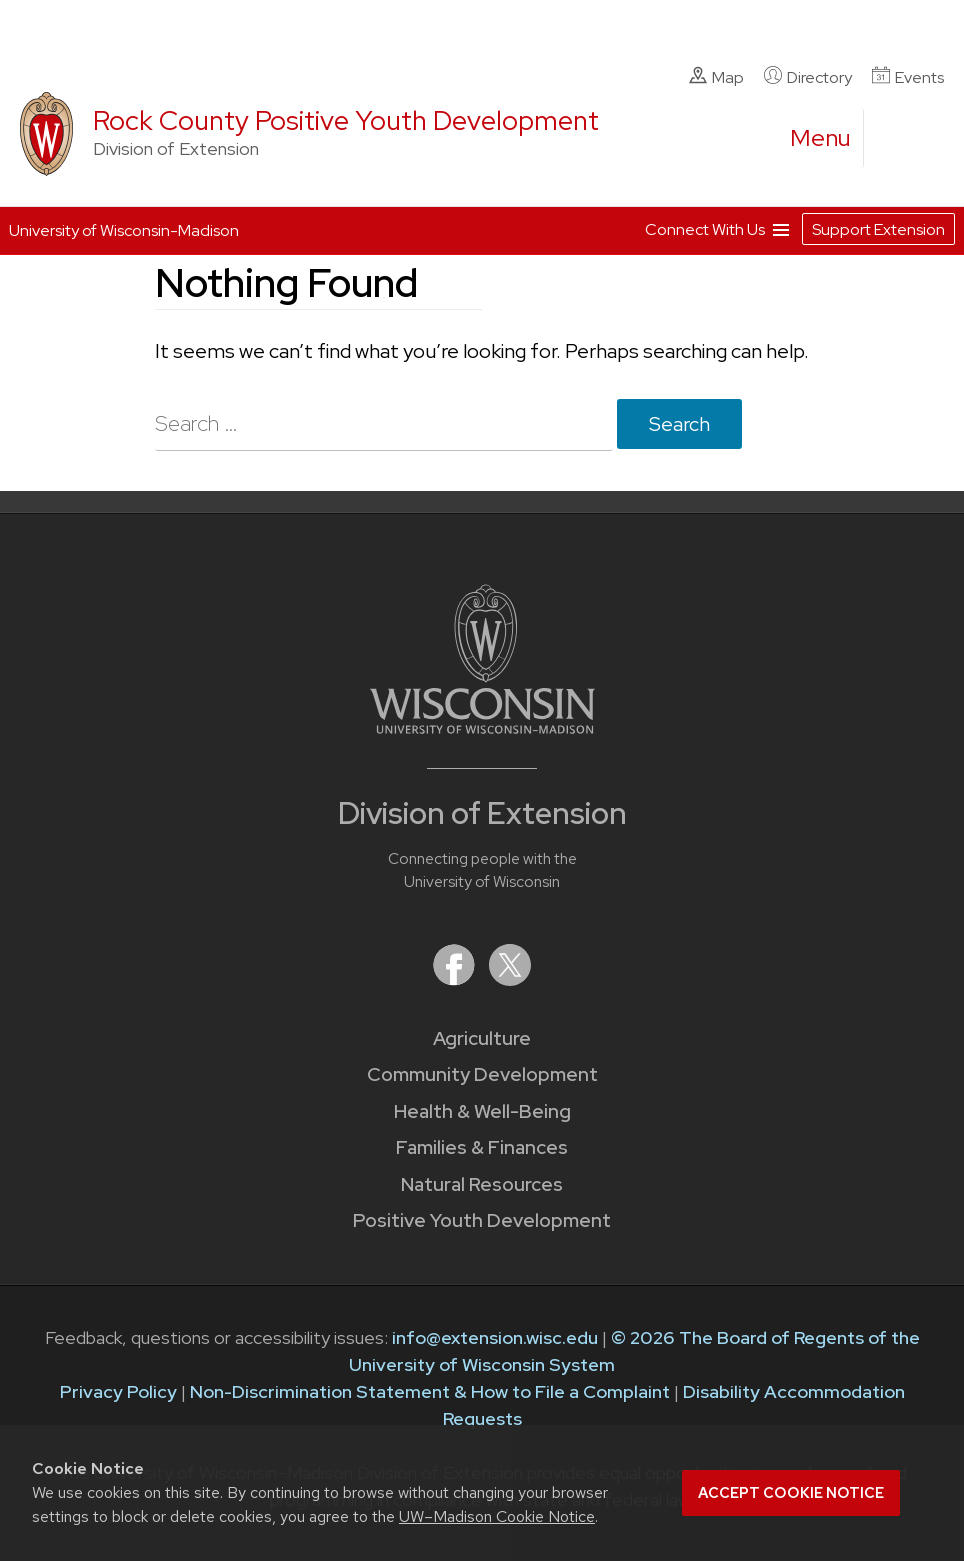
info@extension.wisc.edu (495, 1337)
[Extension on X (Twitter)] (510, 979)
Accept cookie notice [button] (791, 1493)
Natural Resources (482, 1184)
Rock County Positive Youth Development (346, 120)
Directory (808, 77)
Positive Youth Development (482, 1220)
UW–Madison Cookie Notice (497, 1516)
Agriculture (482, 1038)
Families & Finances (482, 1147)
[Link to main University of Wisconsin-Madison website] (482, 727)
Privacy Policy (118, 1391)
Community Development (482, 1074)
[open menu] (821, 138)
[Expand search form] (899, 139)
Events (908, 77)
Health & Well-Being (482, 1111)
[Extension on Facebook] (456, 979)
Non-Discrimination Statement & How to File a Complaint (430, 1391)
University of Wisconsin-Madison (124, 230)
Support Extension (878, 229)
